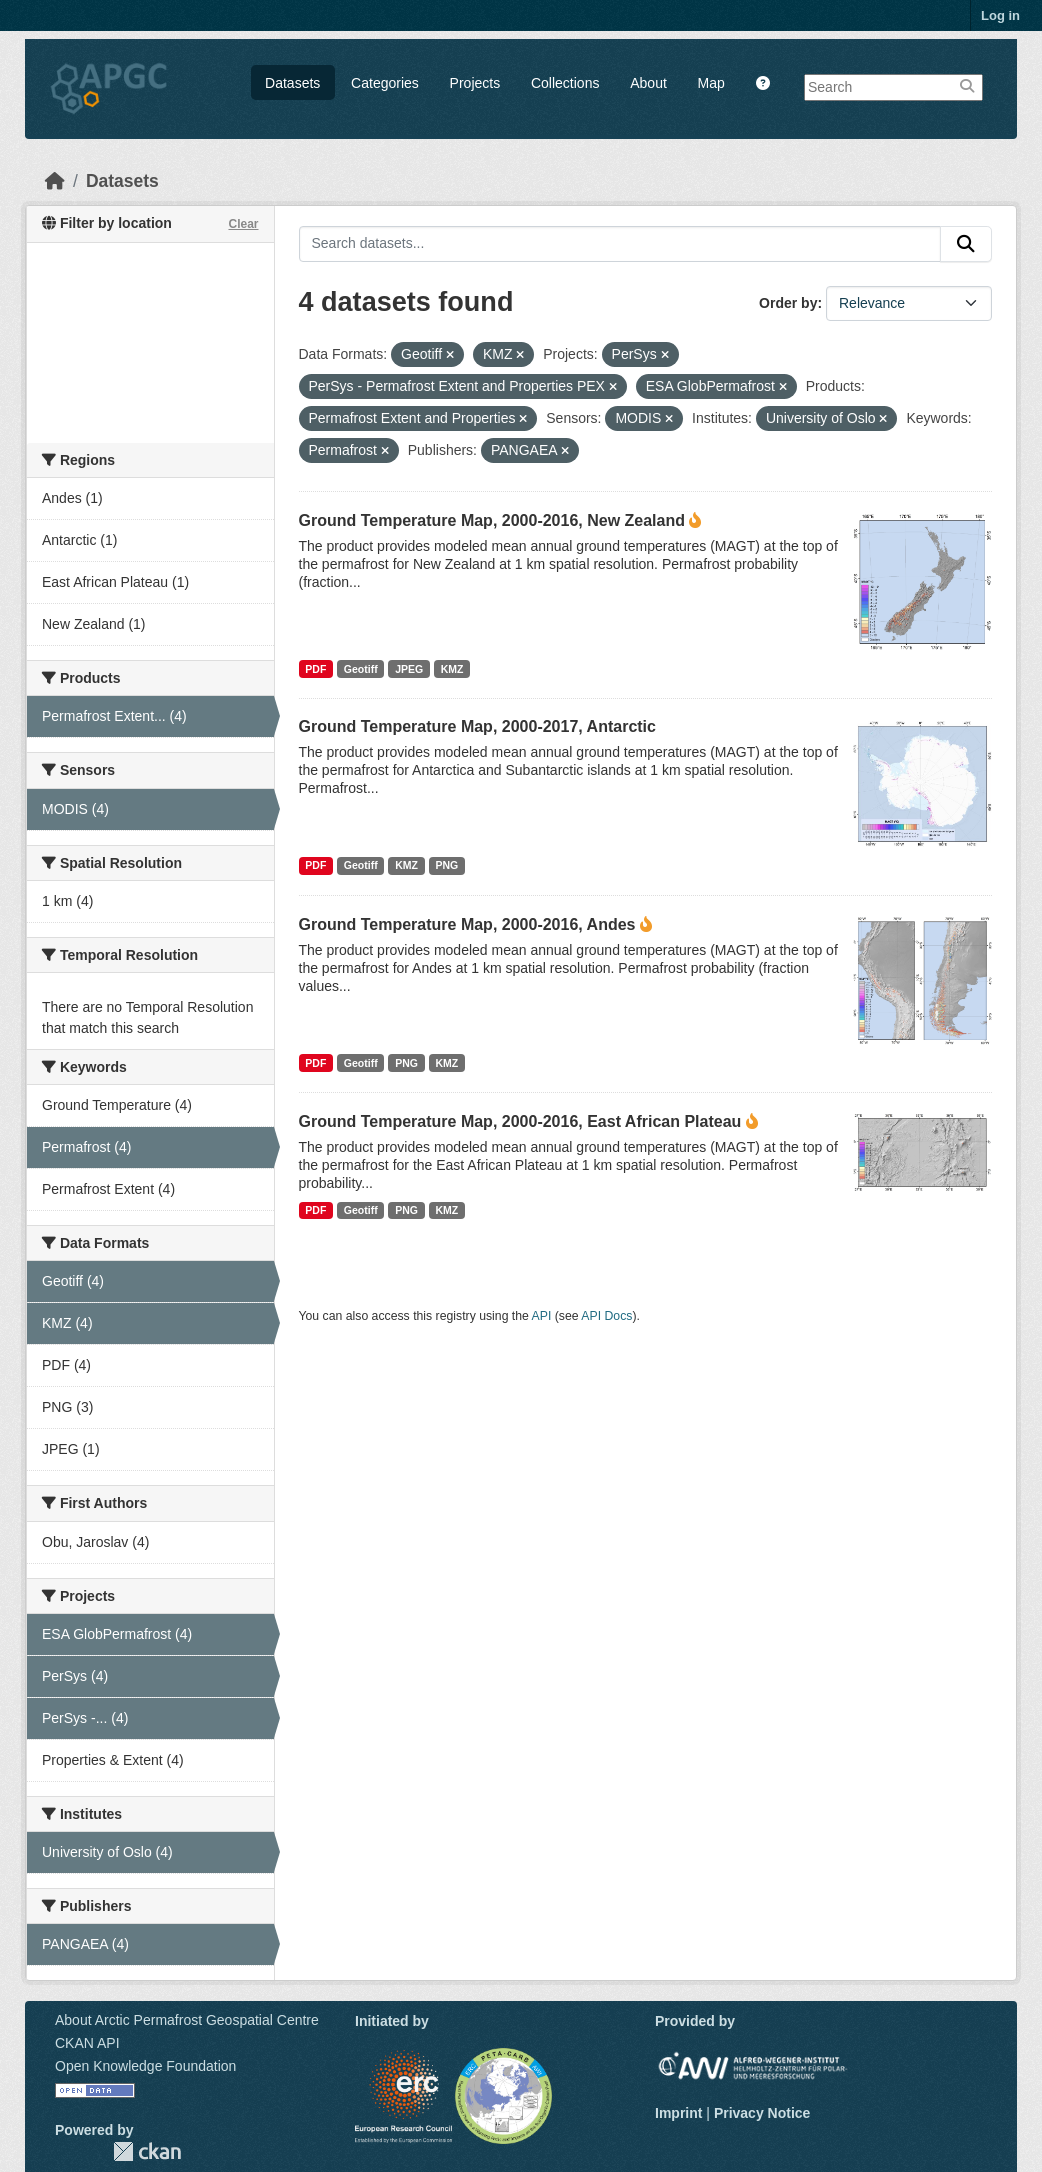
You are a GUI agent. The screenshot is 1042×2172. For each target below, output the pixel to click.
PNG (446, 865)
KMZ (452, 669)
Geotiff (361, 669)
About (648, 83)
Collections (565, 83)
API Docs (606, 1316)
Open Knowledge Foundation (145, 2066)
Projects (475, 83)
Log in (1000, 15)
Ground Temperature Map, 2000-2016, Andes (467, 924)
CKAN (147, 2151)
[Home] (55, 181)
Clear (243, 224)
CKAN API (87, 2043)
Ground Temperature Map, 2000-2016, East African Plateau (520, 1121)
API (542, 1316)
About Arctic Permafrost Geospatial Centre (187, 2020)
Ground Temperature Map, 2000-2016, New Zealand (492, 520)
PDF (315, 669)
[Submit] (966, 244)
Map (711, 83)
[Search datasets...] (620, 244)
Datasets (292, 83)
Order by (788, 303)
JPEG (409, 669)
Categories (385, 83)
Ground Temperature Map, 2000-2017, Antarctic (477, 726)
